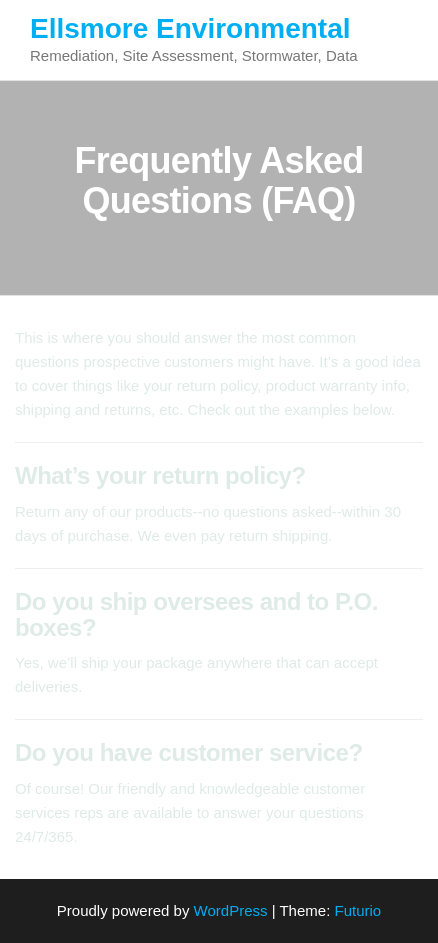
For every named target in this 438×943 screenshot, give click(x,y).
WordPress (231, 910)
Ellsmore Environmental (190, 28)
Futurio (357, 910)
